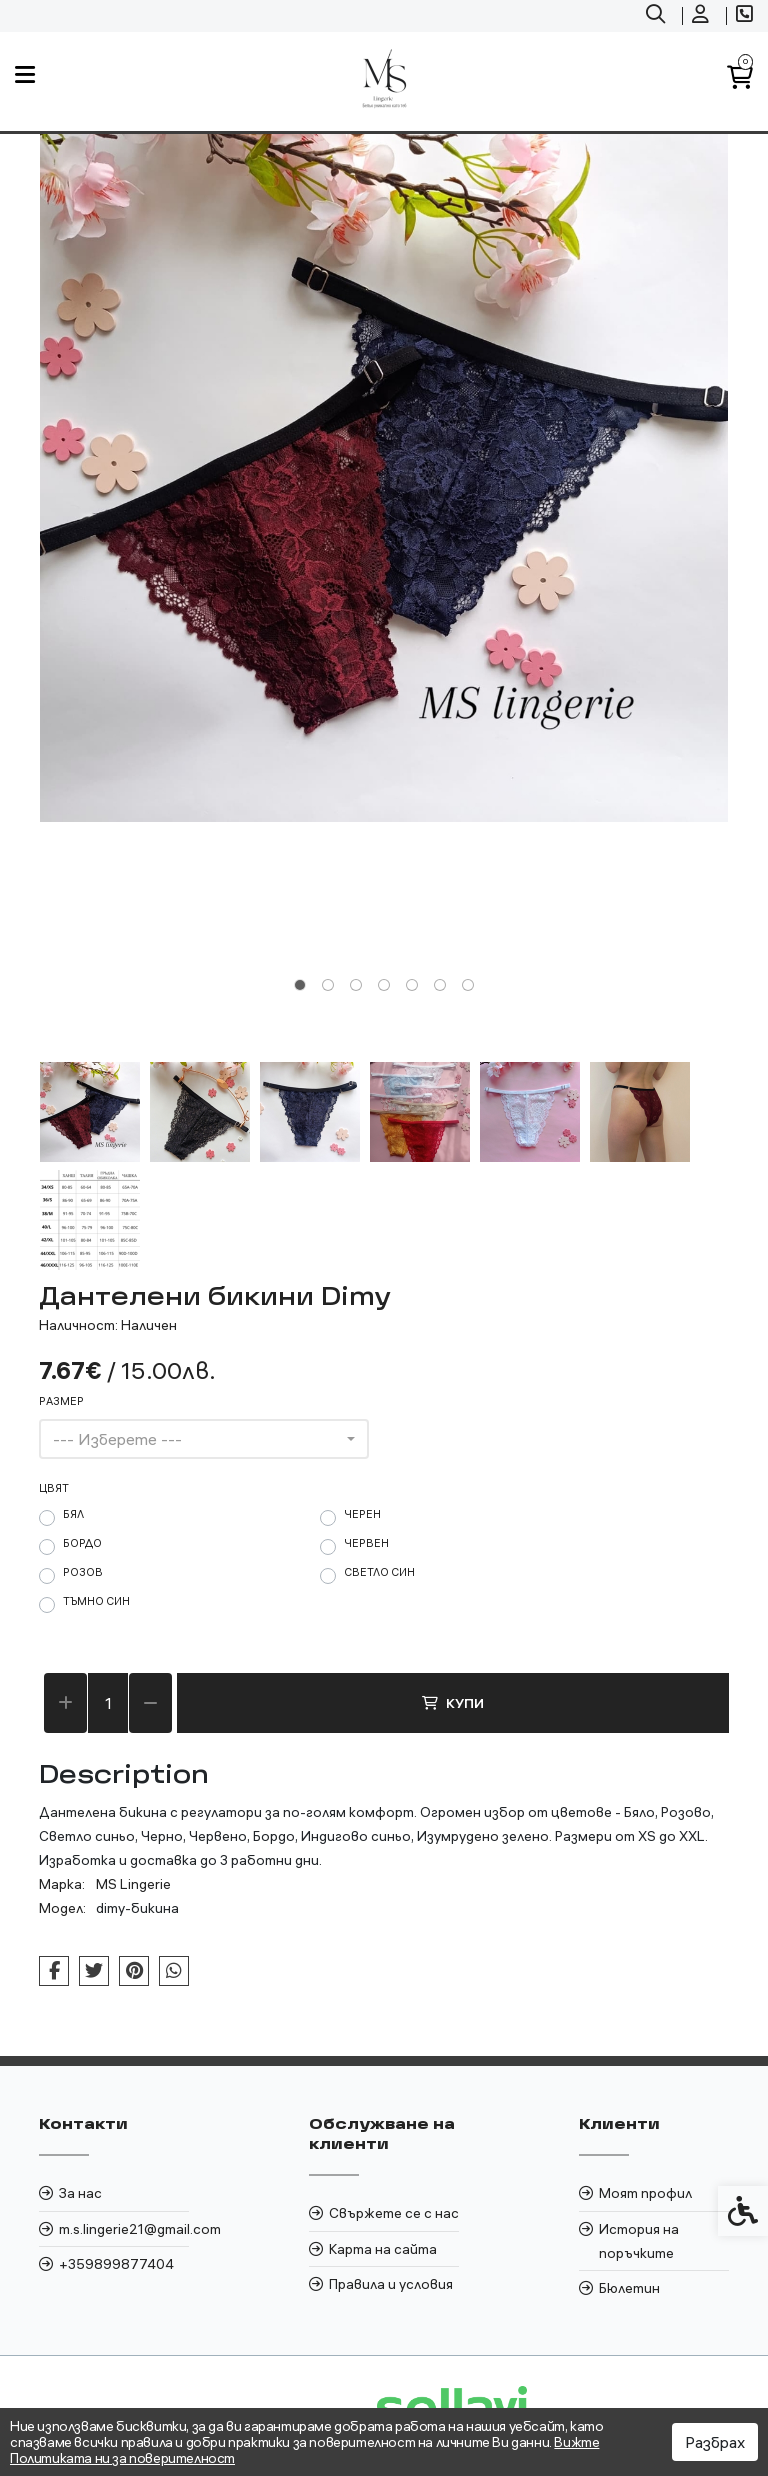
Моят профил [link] (645, 2193)
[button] (90, 1112)
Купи (453, 1703)
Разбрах (715, 2442)
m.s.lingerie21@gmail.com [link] (124, 2229)
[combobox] (204, 1439)
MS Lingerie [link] (133, 1884)
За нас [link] (80, 2193)
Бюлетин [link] (629, 2288)
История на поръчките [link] (639, 2241)
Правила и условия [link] (391, 2284)
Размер (61, 1401)
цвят (54, 1488)
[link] (658, 16)
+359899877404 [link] (116, 2264)
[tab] (300, 985)
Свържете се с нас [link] (394, 2213)
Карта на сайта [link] (383, 2249)
